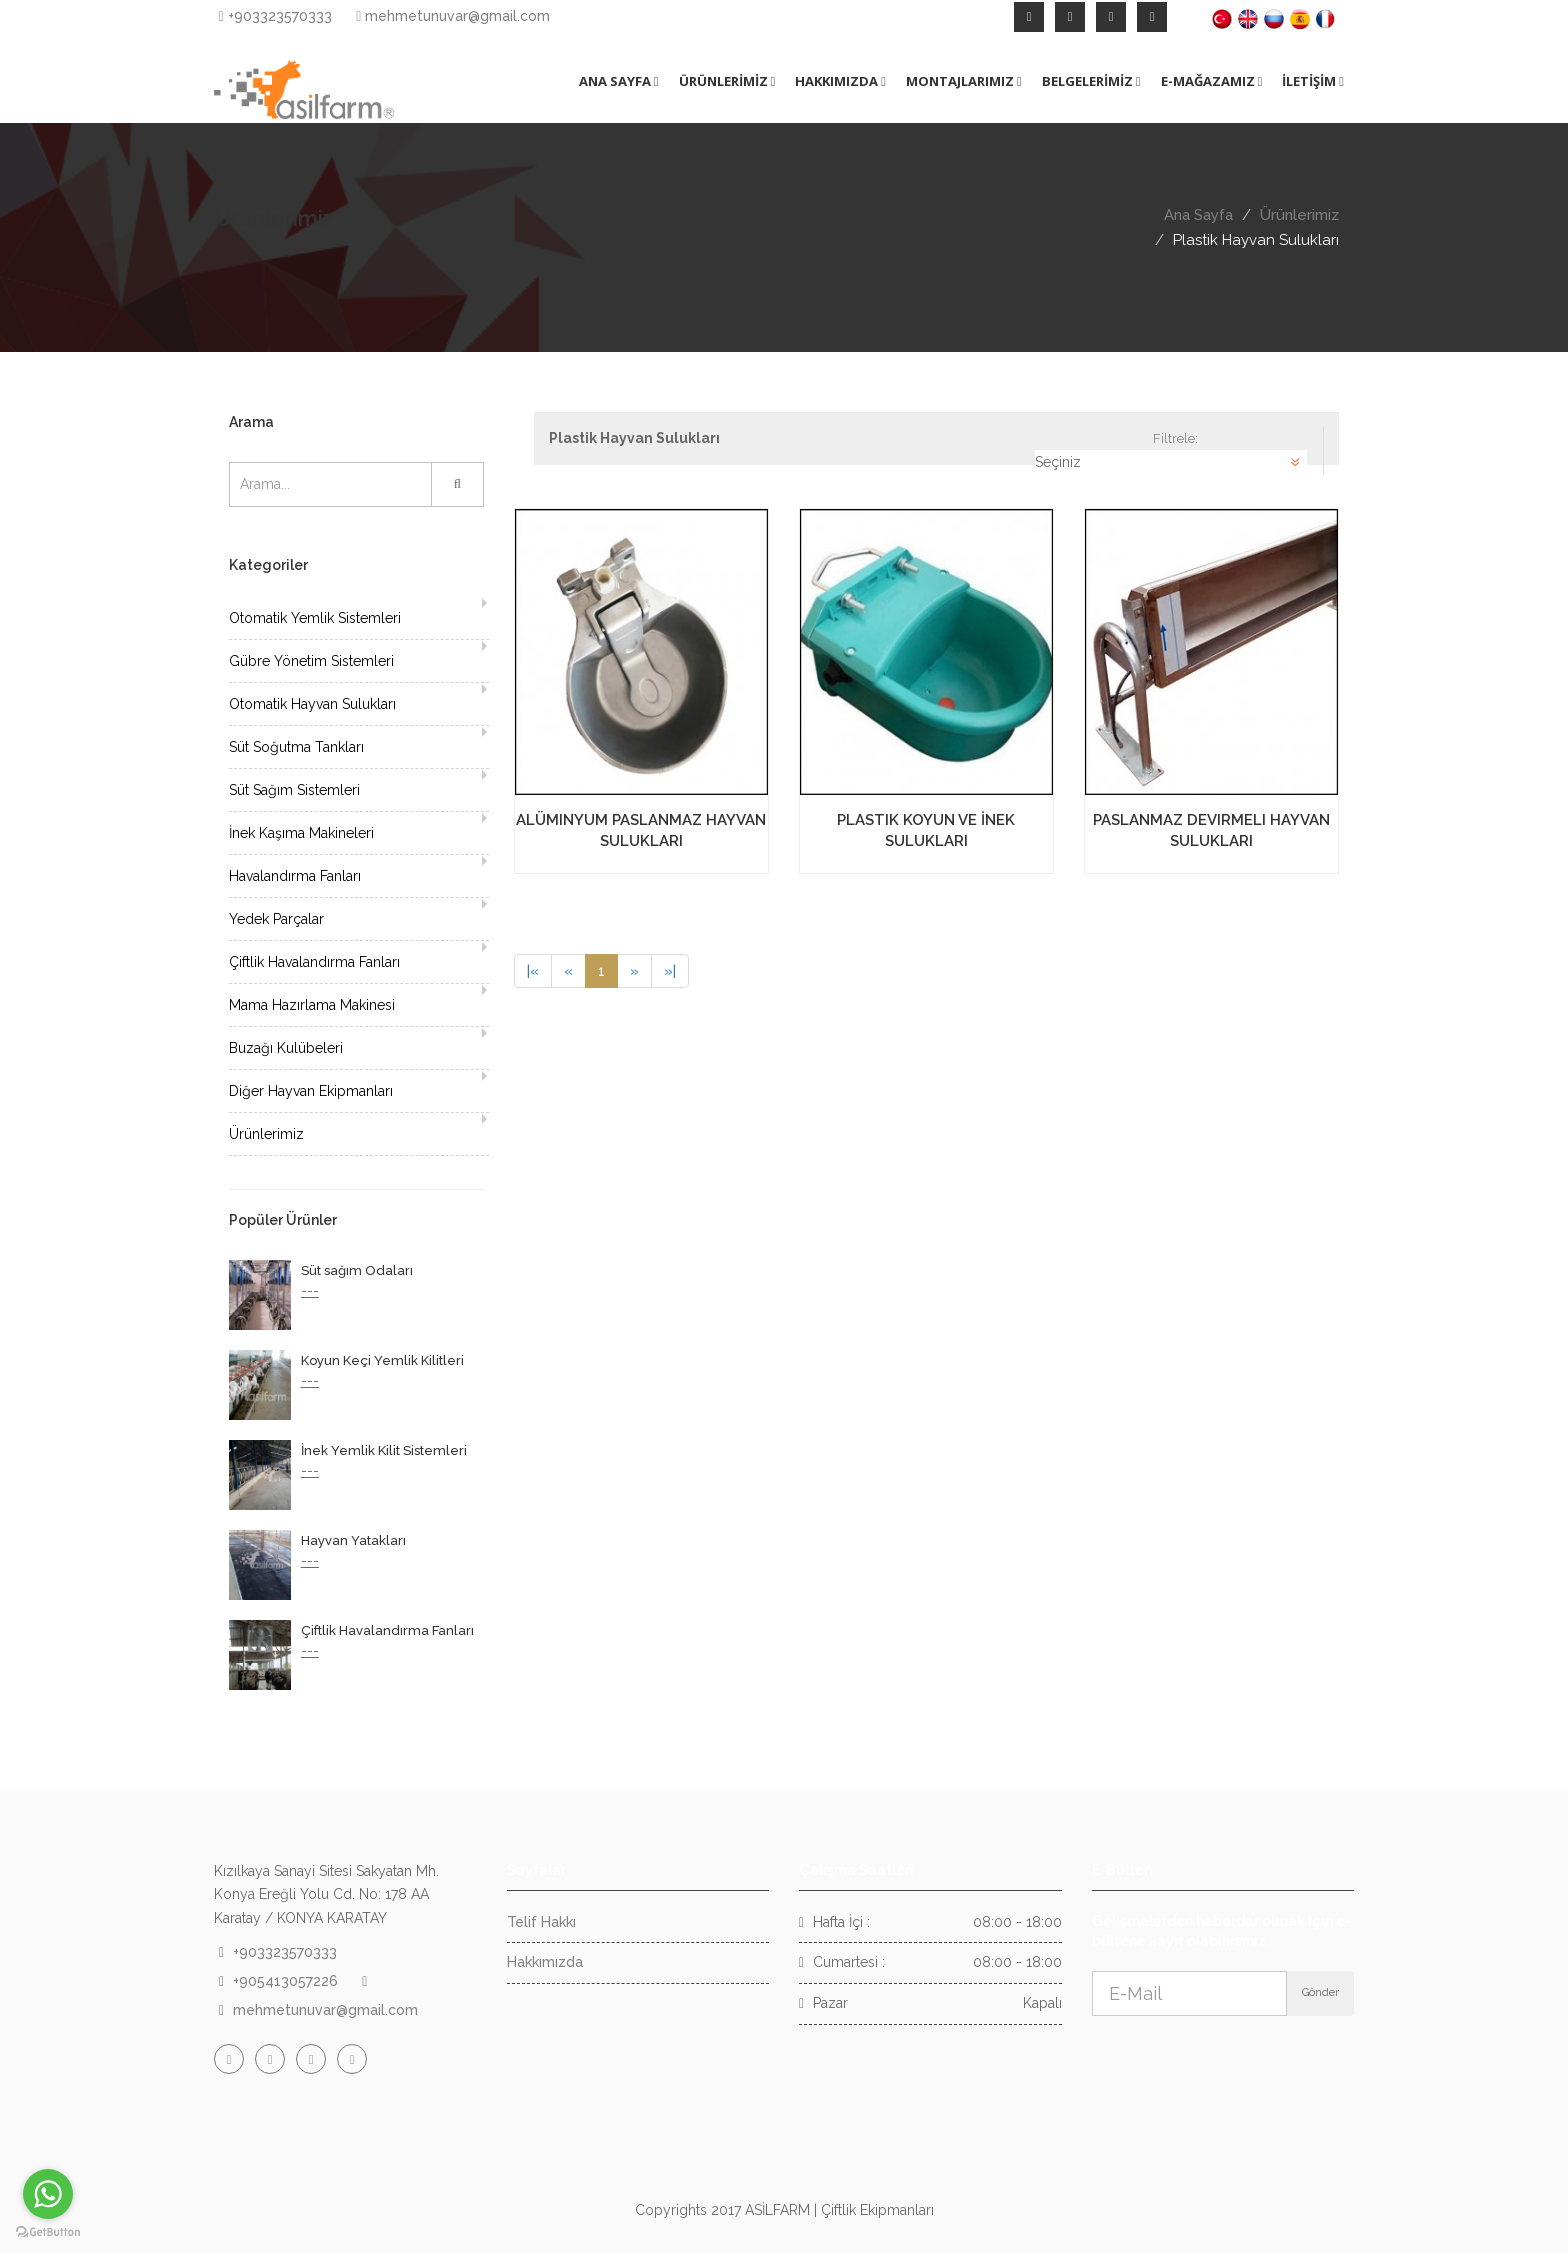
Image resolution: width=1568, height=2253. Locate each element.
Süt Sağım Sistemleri (294, 790)
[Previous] (533, 971)
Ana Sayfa (1198, 215)
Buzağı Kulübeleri (286, 1048)
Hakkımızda (545, 1962)
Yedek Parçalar (276, 919)
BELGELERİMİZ (1091, 81)
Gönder (1320, 1992)
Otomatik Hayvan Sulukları (312, 704)
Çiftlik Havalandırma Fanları (314, 962)
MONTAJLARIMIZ (964, 81)
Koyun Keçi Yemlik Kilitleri (382, 1360)
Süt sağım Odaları (357, 1270)
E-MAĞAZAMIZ (1212, 81)
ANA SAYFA (619, 81)
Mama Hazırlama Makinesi (312, 1005)
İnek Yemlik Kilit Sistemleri (384, 1450)
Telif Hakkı (541, 1922)
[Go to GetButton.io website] (48, 2232)
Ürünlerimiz (1299, 215)
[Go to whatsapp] (48, 2194)
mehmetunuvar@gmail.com (453, 16)
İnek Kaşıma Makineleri (301, 833)
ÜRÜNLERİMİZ (727, 81)
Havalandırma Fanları (295, 876)
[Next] (634, 971)
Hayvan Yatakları (353, 1540)
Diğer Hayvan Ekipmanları (311, 1091)
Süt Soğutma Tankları (296, 747)
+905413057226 (285, 1981)
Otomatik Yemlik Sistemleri (315, 618)
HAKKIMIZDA (840, 81)
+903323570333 (275, 16)
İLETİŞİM (1313, 81)
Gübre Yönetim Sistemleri (311, 661)
